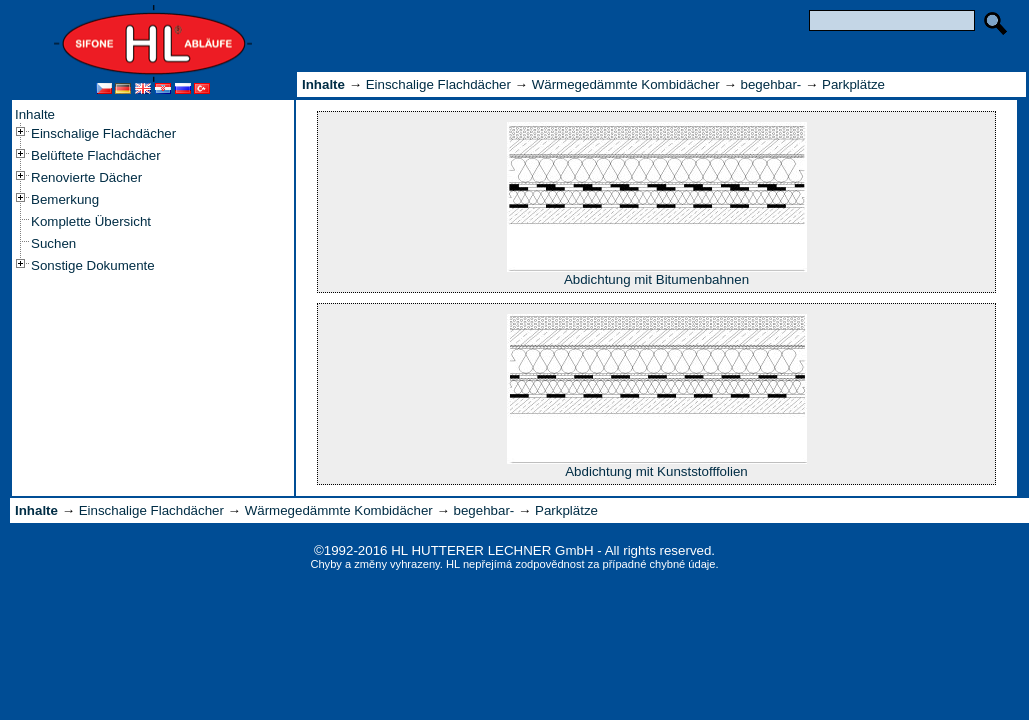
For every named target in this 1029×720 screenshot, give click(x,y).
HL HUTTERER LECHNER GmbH (492, 550)
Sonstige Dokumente (93, 265)
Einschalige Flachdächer (103, 133)
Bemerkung (65, 199)
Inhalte (35, 114)
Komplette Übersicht (91, 221)
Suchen (53, 243)
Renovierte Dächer (86, 177)
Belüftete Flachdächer (96, 155)
